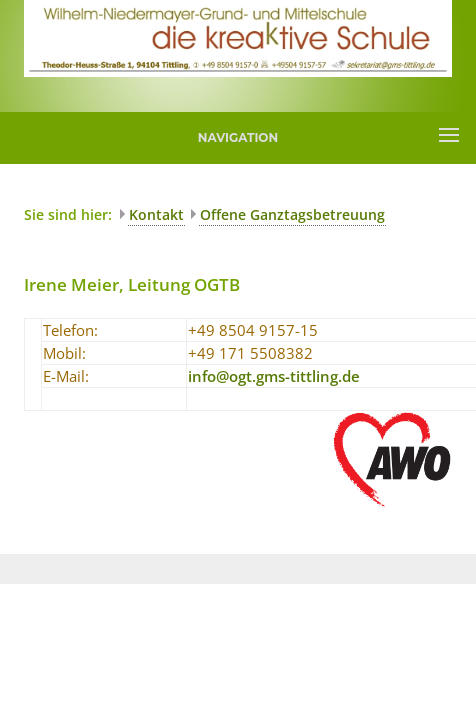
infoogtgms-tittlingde (274, 376)
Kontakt (156, 214)
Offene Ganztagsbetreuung (292, 214)
